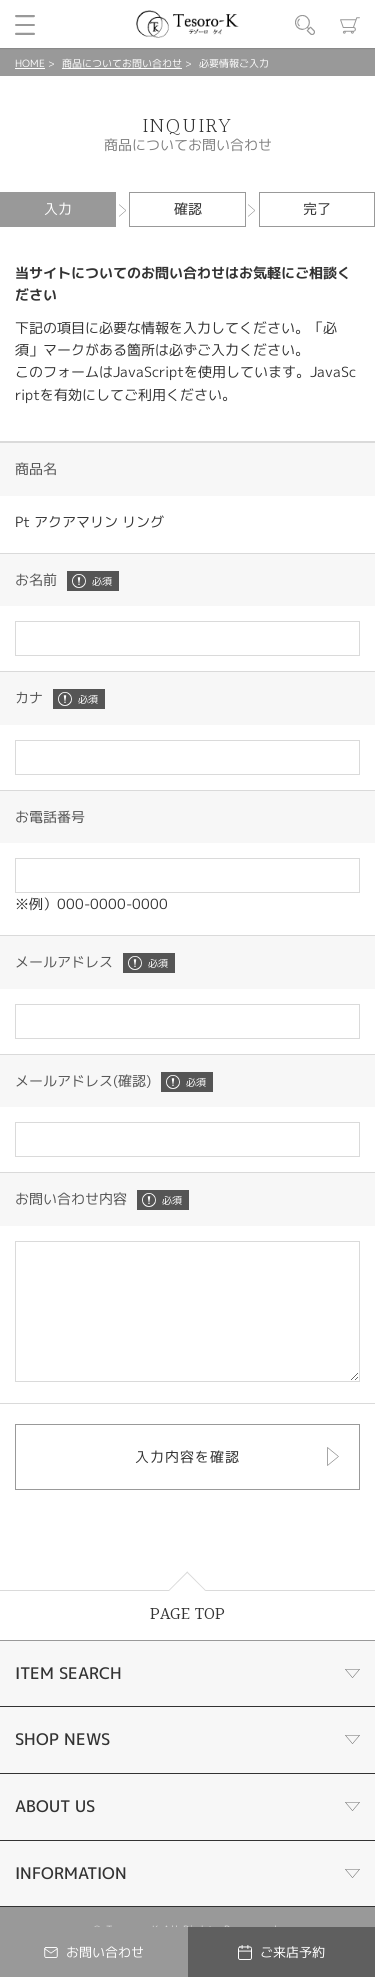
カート (350, 25)
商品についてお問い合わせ (122, 63)
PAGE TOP (187, 1641)
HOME (30, 63)
